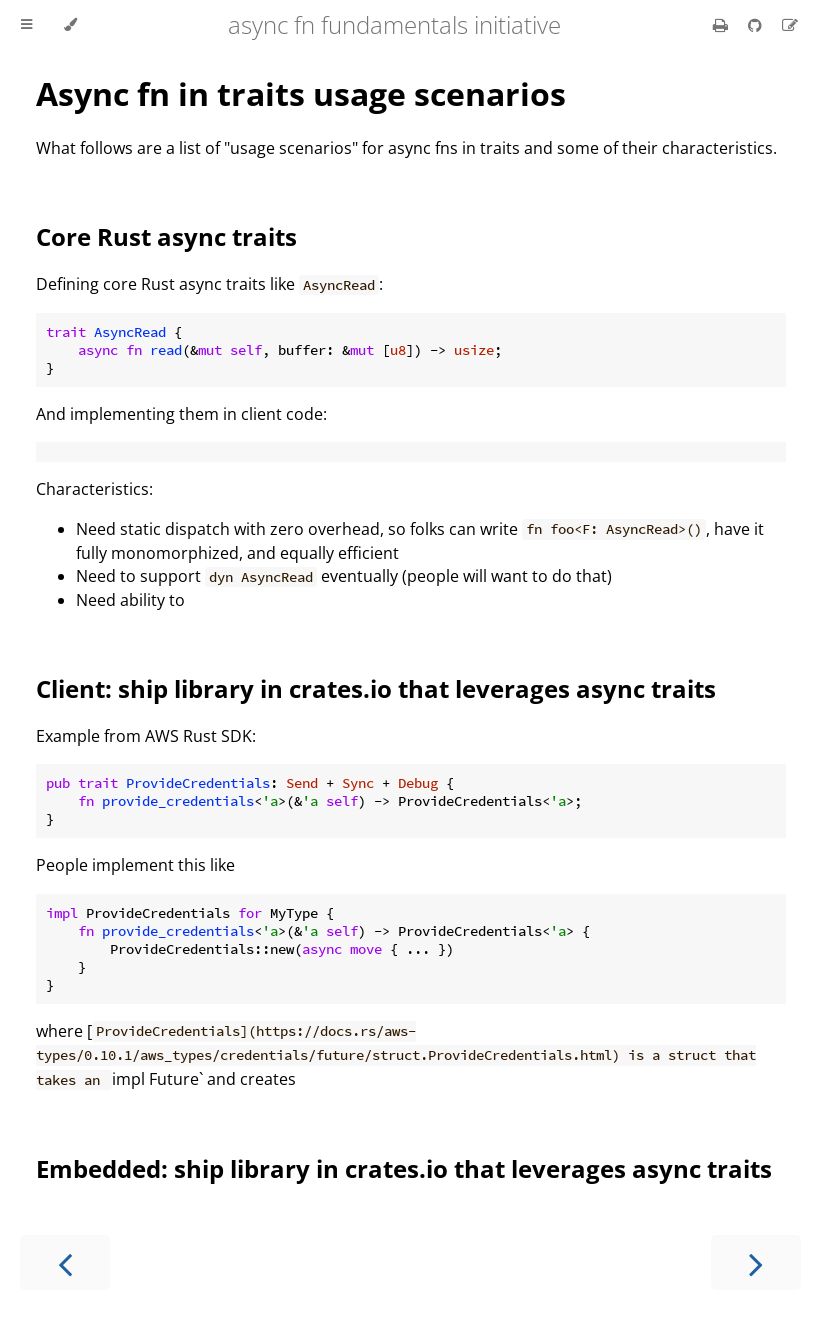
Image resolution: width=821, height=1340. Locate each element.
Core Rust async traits (166, 236)
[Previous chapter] (65, 1262)
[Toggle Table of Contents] (26, 25)
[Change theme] (70, 25)
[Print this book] (722, 25)
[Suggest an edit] (790, 25)
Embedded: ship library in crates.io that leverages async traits (404, 1168)
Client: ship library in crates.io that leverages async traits (376, 688)
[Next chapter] (756, 1262)
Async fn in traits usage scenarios (301, 93)
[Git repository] (757, 25)
